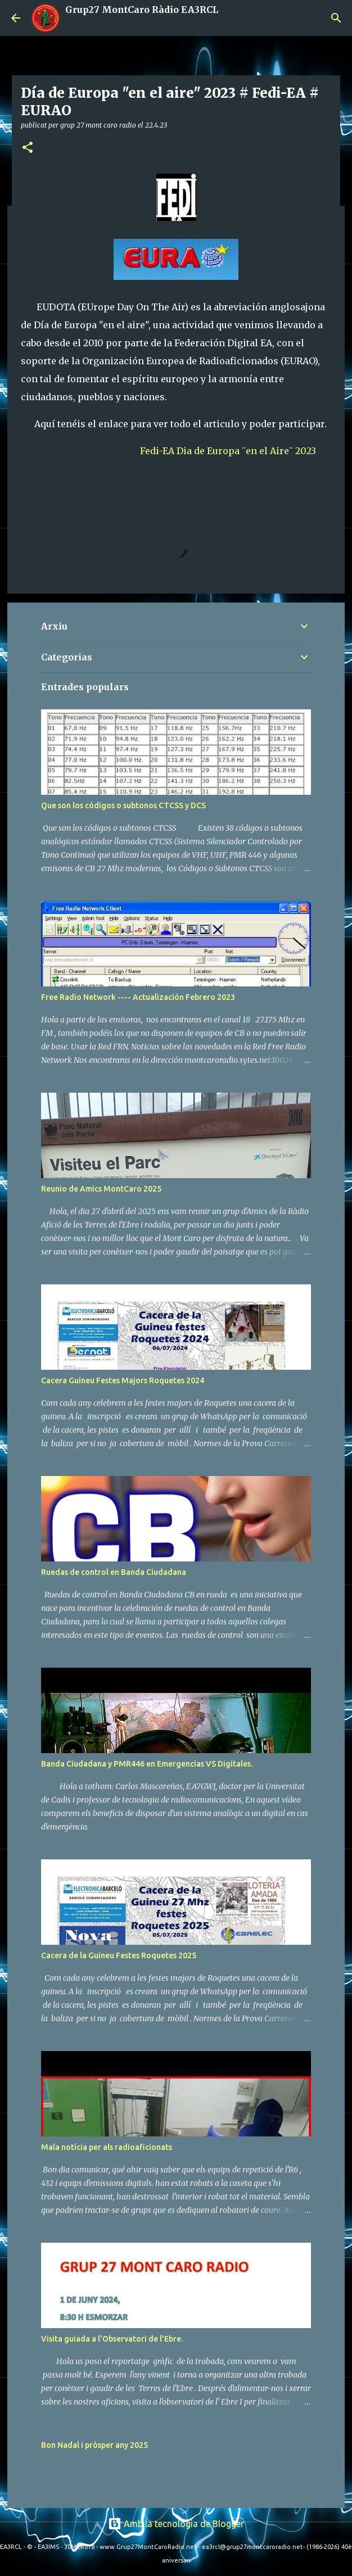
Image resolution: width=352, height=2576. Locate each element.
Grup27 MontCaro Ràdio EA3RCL (141, 9)
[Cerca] (336, 17)
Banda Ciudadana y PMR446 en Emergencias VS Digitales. (146, 1763)
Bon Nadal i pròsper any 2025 (94, 2445)
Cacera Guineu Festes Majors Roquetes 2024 (122, 1380)
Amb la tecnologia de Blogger (176, 2524)
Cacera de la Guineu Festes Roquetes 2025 (118, 1955)
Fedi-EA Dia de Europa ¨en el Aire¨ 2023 (228, 450)
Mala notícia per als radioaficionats (106, 2147)
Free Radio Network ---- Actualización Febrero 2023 (138, 997)
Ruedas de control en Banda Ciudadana (113, 1572)
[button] (27, 148)
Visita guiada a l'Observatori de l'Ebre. (112, 2338)
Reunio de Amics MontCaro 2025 (101, 1188)
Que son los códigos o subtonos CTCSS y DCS (123, 805)
